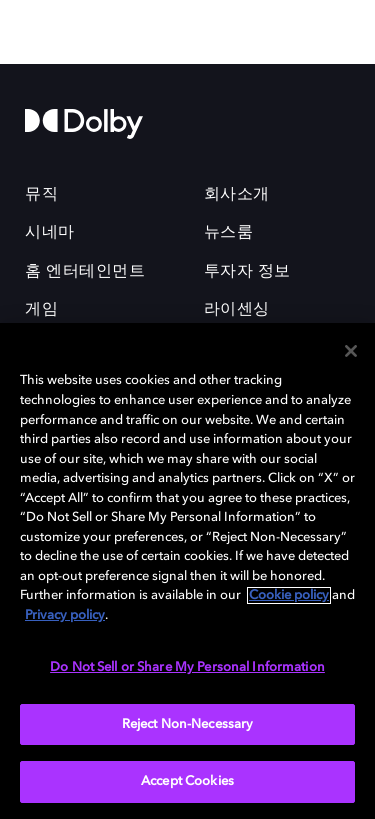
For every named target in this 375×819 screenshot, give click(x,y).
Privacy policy (65, 615)
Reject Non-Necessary (188, 724)
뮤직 (41, 195)
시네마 (50, 233)
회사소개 (237, 195)
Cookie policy (289, 595)
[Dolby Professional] (188, 32)
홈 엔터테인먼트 (85, 272)
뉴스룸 (229, 233)
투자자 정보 (247, 272)
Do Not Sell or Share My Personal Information (187, 667)
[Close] (351, 351)
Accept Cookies (187, 781)
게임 (41, 310)
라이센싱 (237, 310)
